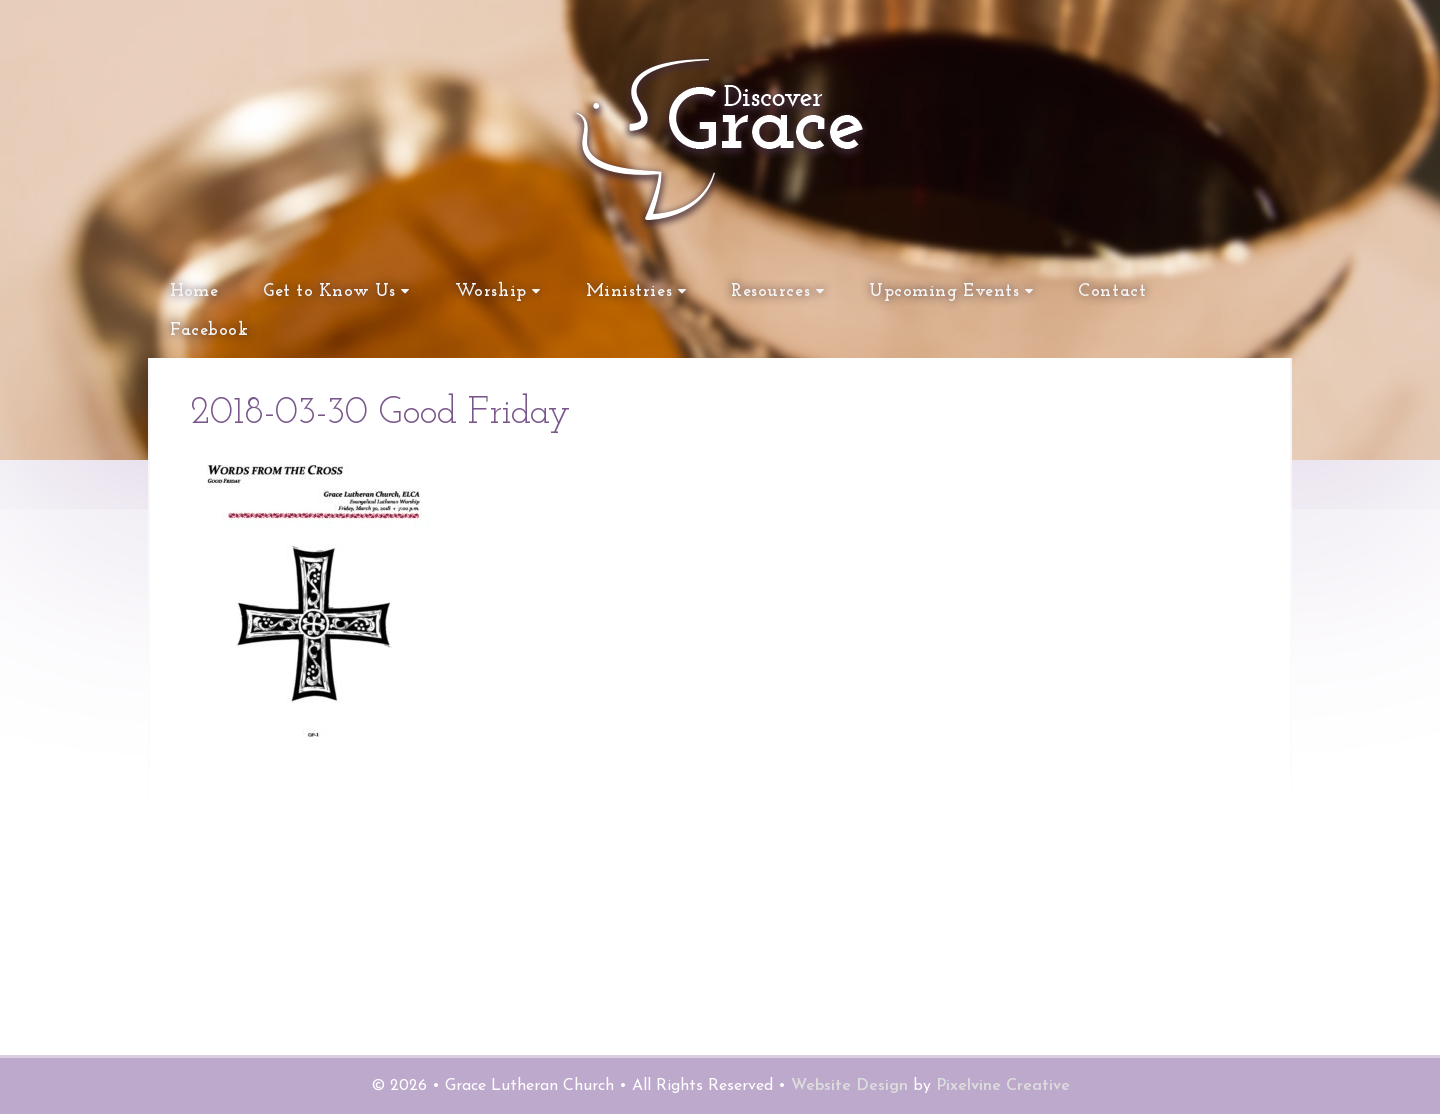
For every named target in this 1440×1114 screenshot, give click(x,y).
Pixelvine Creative (1003, 1086)
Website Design (849, 1086)
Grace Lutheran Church (550, 230)
